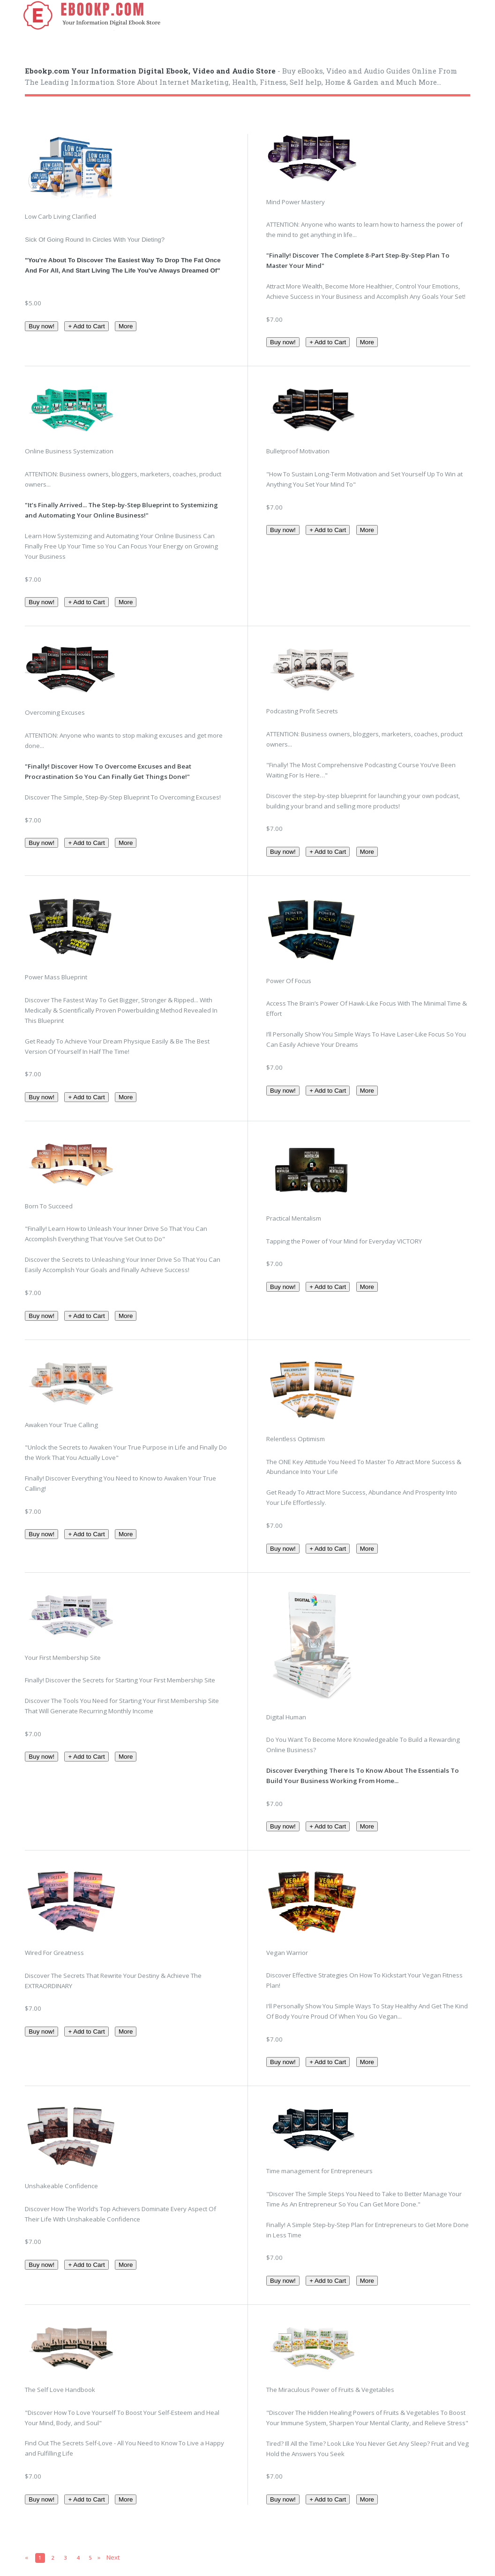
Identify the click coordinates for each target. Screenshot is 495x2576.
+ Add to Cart (86, 326)
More (126, 326)
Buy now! (41, 326)
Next (113, 2557)
